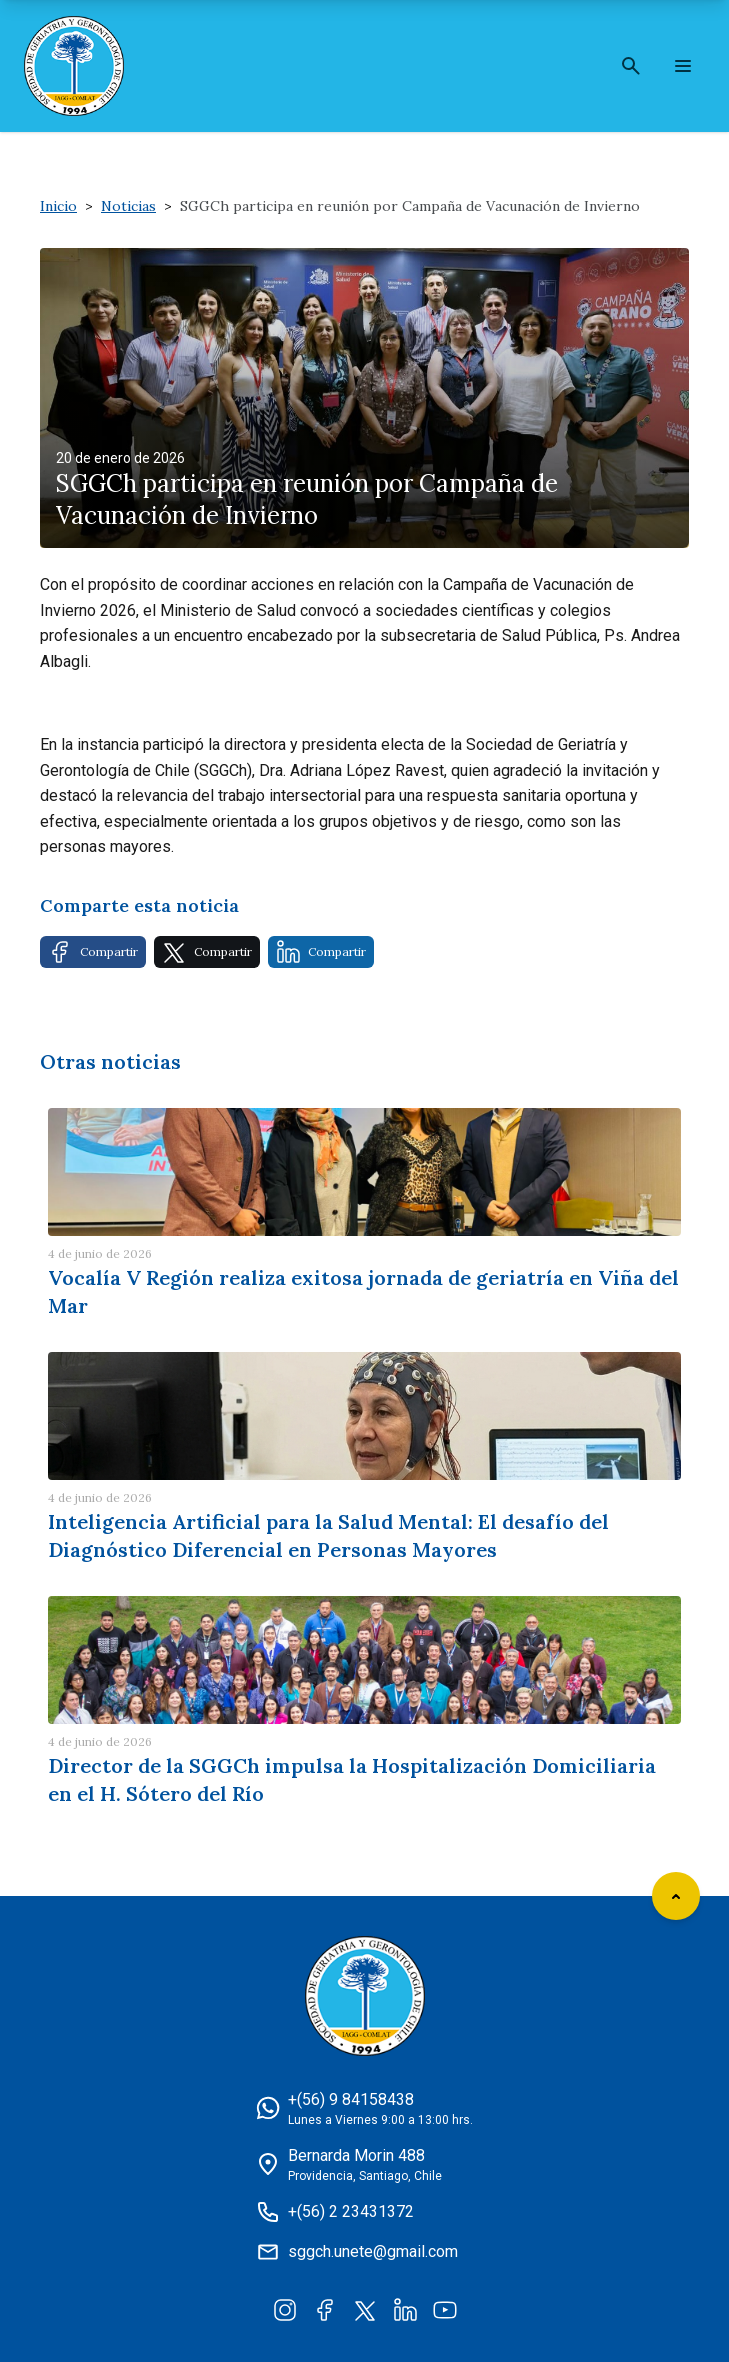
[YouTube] (445, 2309)
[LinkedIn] (405, 2309)
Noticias (128, 206)
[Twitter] (365, 2309)
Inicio (58, 206)
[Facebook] (325, 2309)
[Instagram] (285, 2309)
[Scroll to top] (676, 1896)
